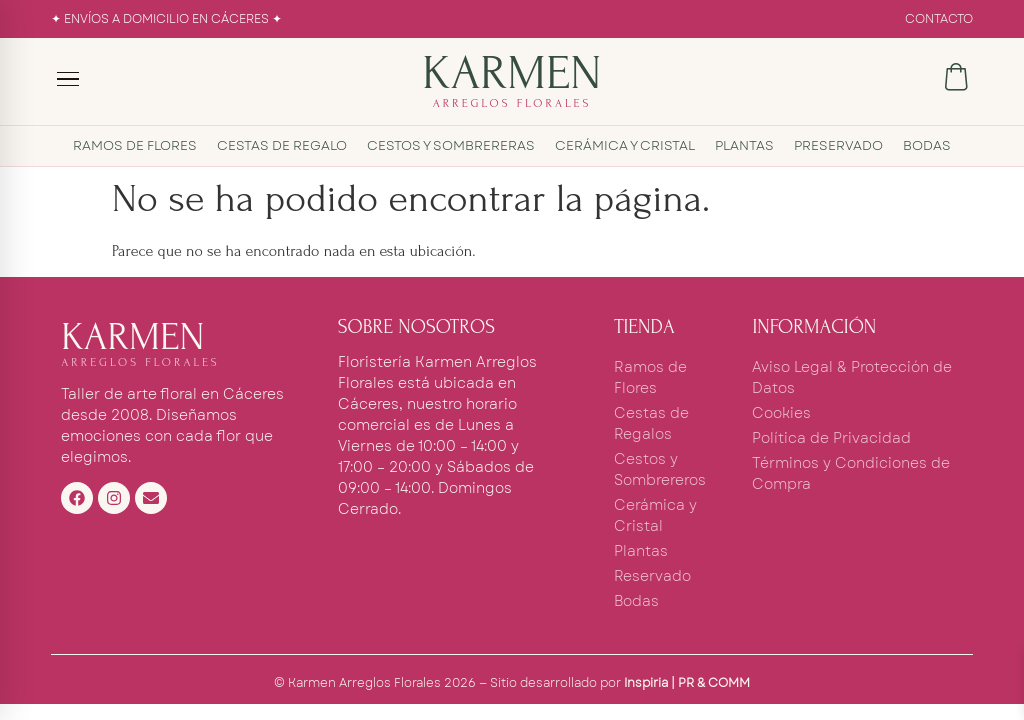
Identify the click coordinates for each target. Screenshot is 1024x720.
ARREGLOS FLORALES (512, 103)
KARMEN (511, 72)
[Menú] (69, 79)
